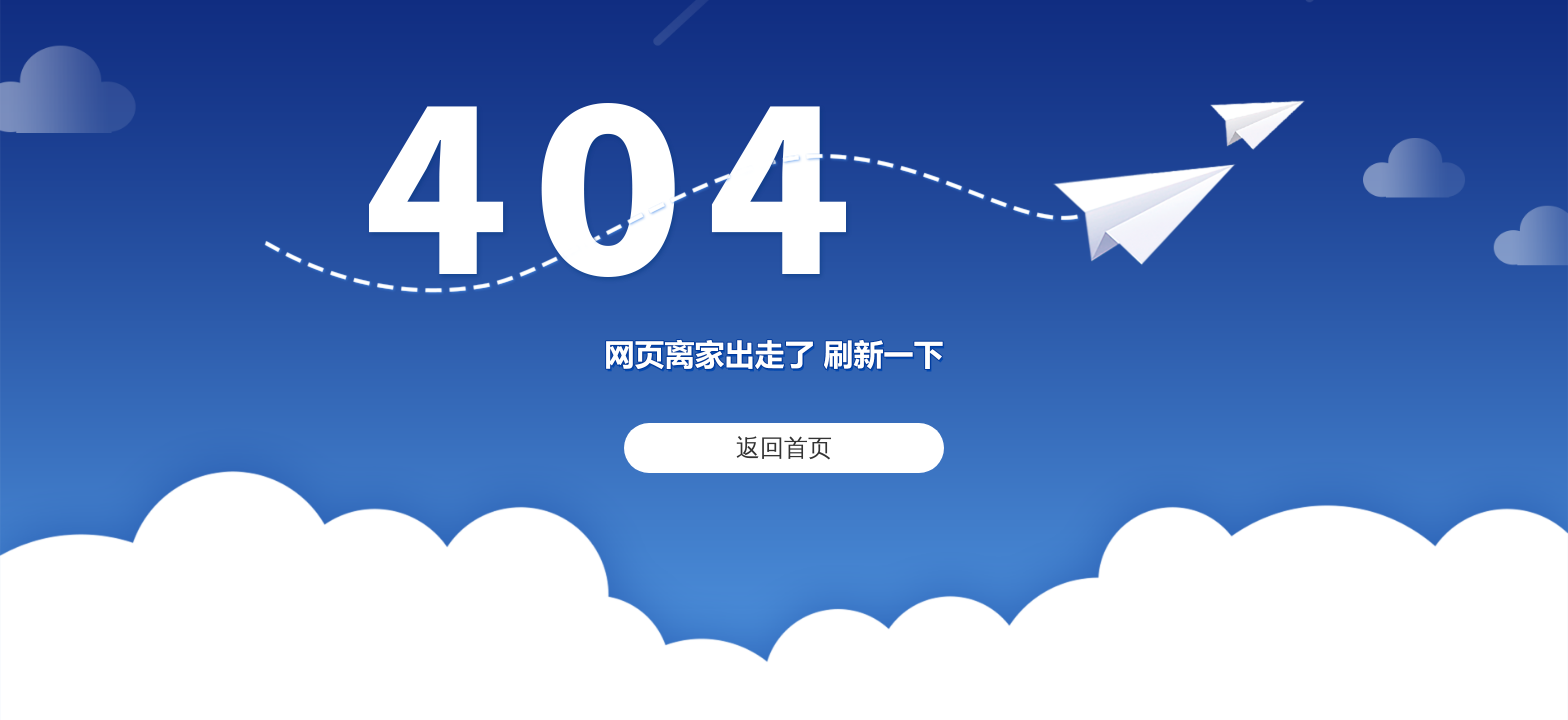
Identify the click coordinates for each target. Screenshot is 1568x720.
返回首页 (784, 447)
